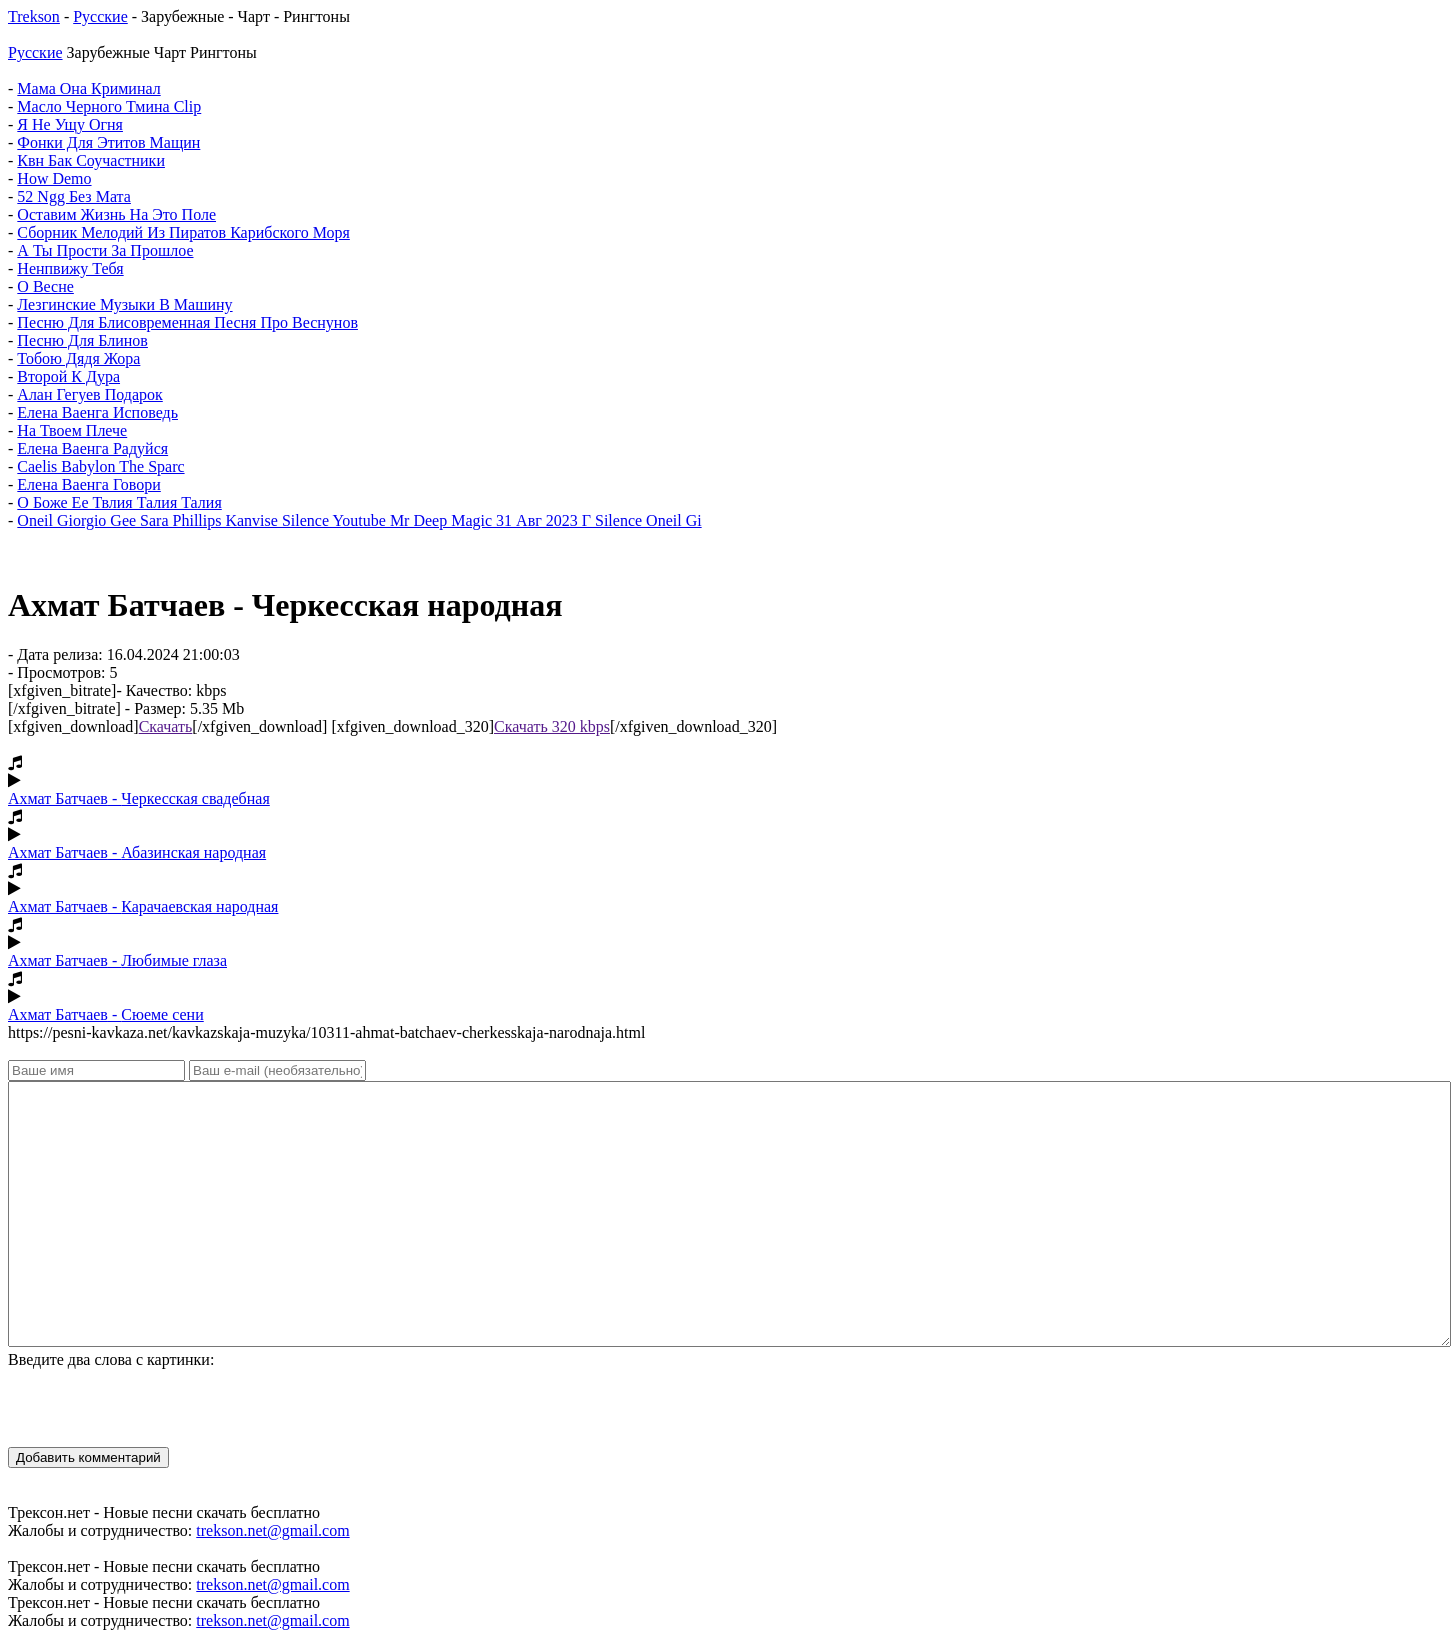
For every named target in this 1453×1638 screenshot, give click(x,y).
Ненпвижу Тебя (70, 268)
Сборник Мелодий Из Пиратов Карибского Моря (183, 232)
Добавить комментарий (88, 1457)
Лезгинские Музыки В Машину (124, 304)
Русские (100, 16)
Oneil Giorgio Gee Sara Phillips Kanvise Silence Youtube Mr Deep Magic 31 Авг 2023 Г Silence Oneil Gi (359, 520)
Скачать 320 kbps (552, 726)
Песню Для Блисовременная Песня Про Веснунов (187, 322)
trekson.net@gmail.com (272, 1530)
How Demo (54, 178)
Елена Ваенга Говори (88, 484)
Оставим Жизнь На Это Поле (116, 214)
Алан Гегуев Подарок (89, 394)
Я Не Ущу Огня (70, 124)
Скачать (166, 726)
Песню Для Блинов (82, 340)
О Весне (45, 286)
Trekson (34, 16)
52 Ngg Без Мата (74, 196)
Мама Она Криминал (88, 88)
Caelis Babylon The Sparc (100, 466)
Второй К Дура (68, 376)
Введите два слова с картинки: (111, 1359)
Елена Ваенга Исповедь (97, 412)
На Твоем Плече (72, 430)
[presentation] (160, 1408)
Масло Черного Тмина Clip (109, 106)
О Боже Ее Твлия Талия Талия (119, 502)
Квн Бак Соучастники (91, 160)
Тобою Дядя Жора (78, 358)
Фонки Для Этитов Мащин (108, 142)
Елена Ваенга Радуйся (92, 448)
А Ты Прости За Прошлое (105, 250)
